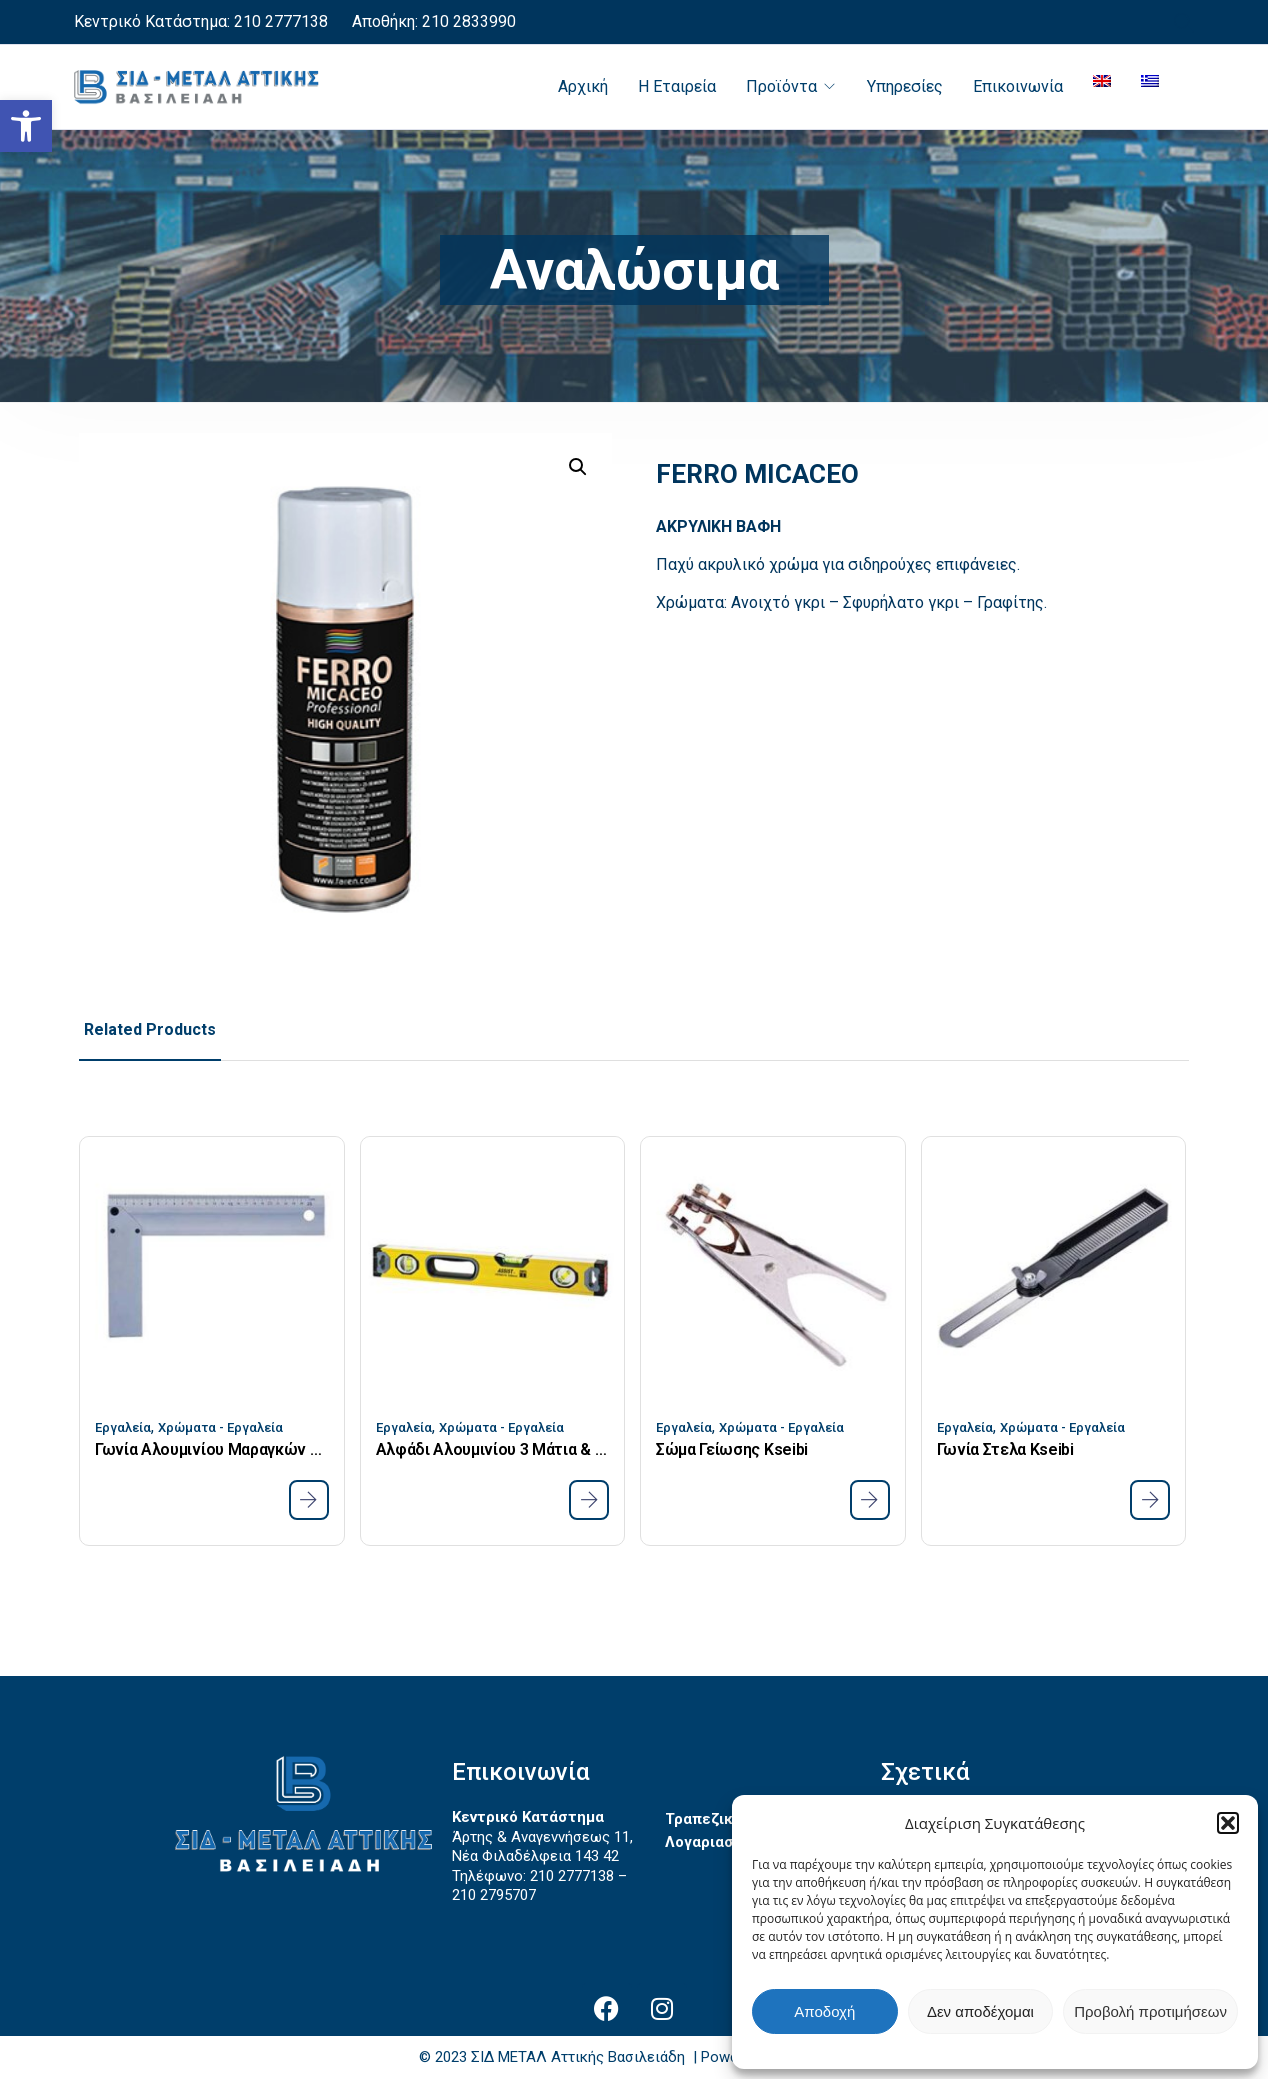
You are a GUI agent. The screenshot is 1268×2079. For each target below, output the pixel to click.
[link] (26, 126)
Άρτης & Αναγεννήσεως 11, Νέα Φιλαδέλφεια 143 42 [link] (542, 1847)
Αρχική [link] (583, 86)
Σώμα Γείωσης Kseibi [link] (732, 1449)
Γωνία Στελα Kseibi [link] (1005, 1449)
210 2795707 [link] (494, 1895)
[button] (1228, 1823)
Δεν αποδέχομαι (980, 2011)
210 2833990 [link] (467, 21)
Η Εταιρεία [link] (677, 86)
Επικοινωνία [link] (1018, 86)
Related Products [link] (150, 1029)
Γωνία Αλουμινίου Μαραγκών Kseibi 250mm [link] (212, 1449)
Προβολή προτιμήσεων (1150, 2011)
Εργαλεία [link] (123, 1427)
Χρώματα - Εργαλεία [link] (220, 1427)
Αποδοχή (824, 2011)
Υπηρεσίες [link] (905, 86)
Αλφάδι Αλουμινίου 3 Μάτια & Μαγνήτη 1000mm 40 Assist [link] (493, 1449)
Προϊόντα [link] (781, 86)
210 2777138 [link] (281, 21)
